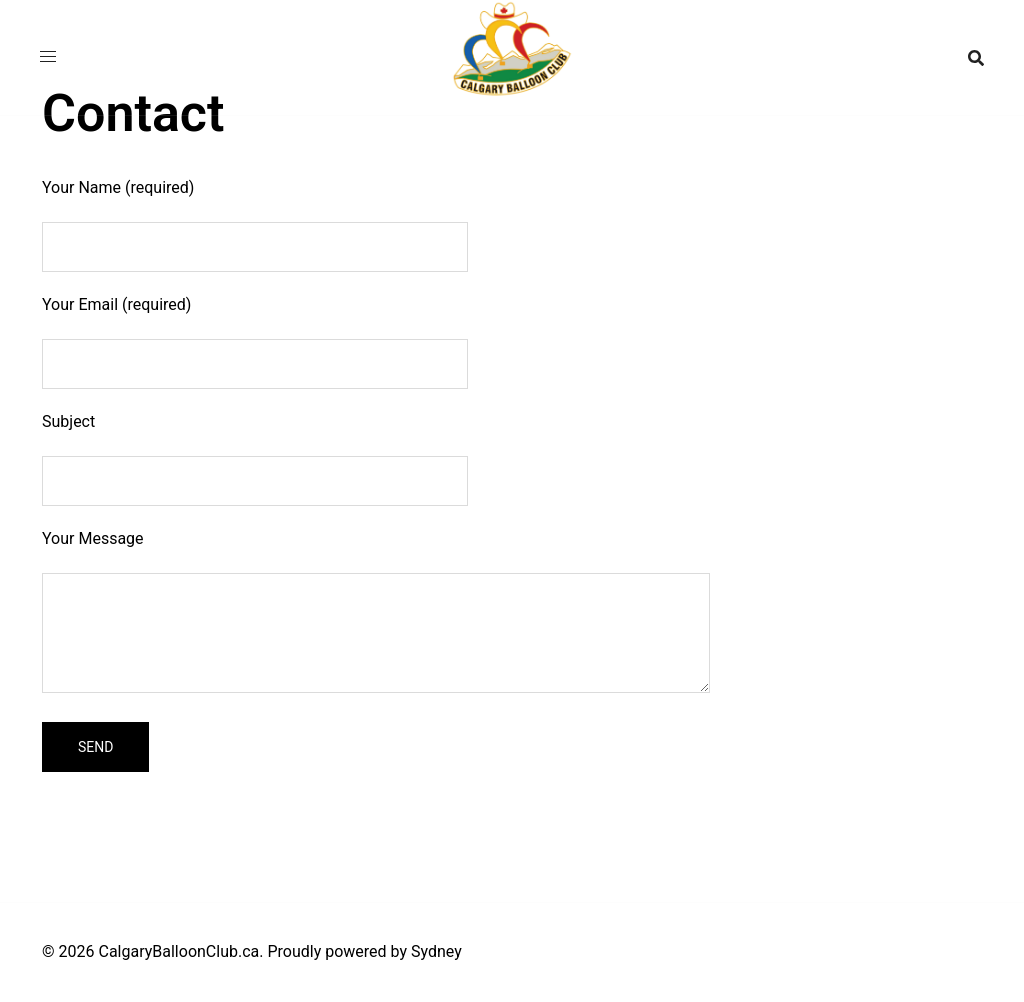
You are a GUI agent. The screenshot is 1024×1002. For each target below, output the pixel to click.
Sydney (436, 951)
